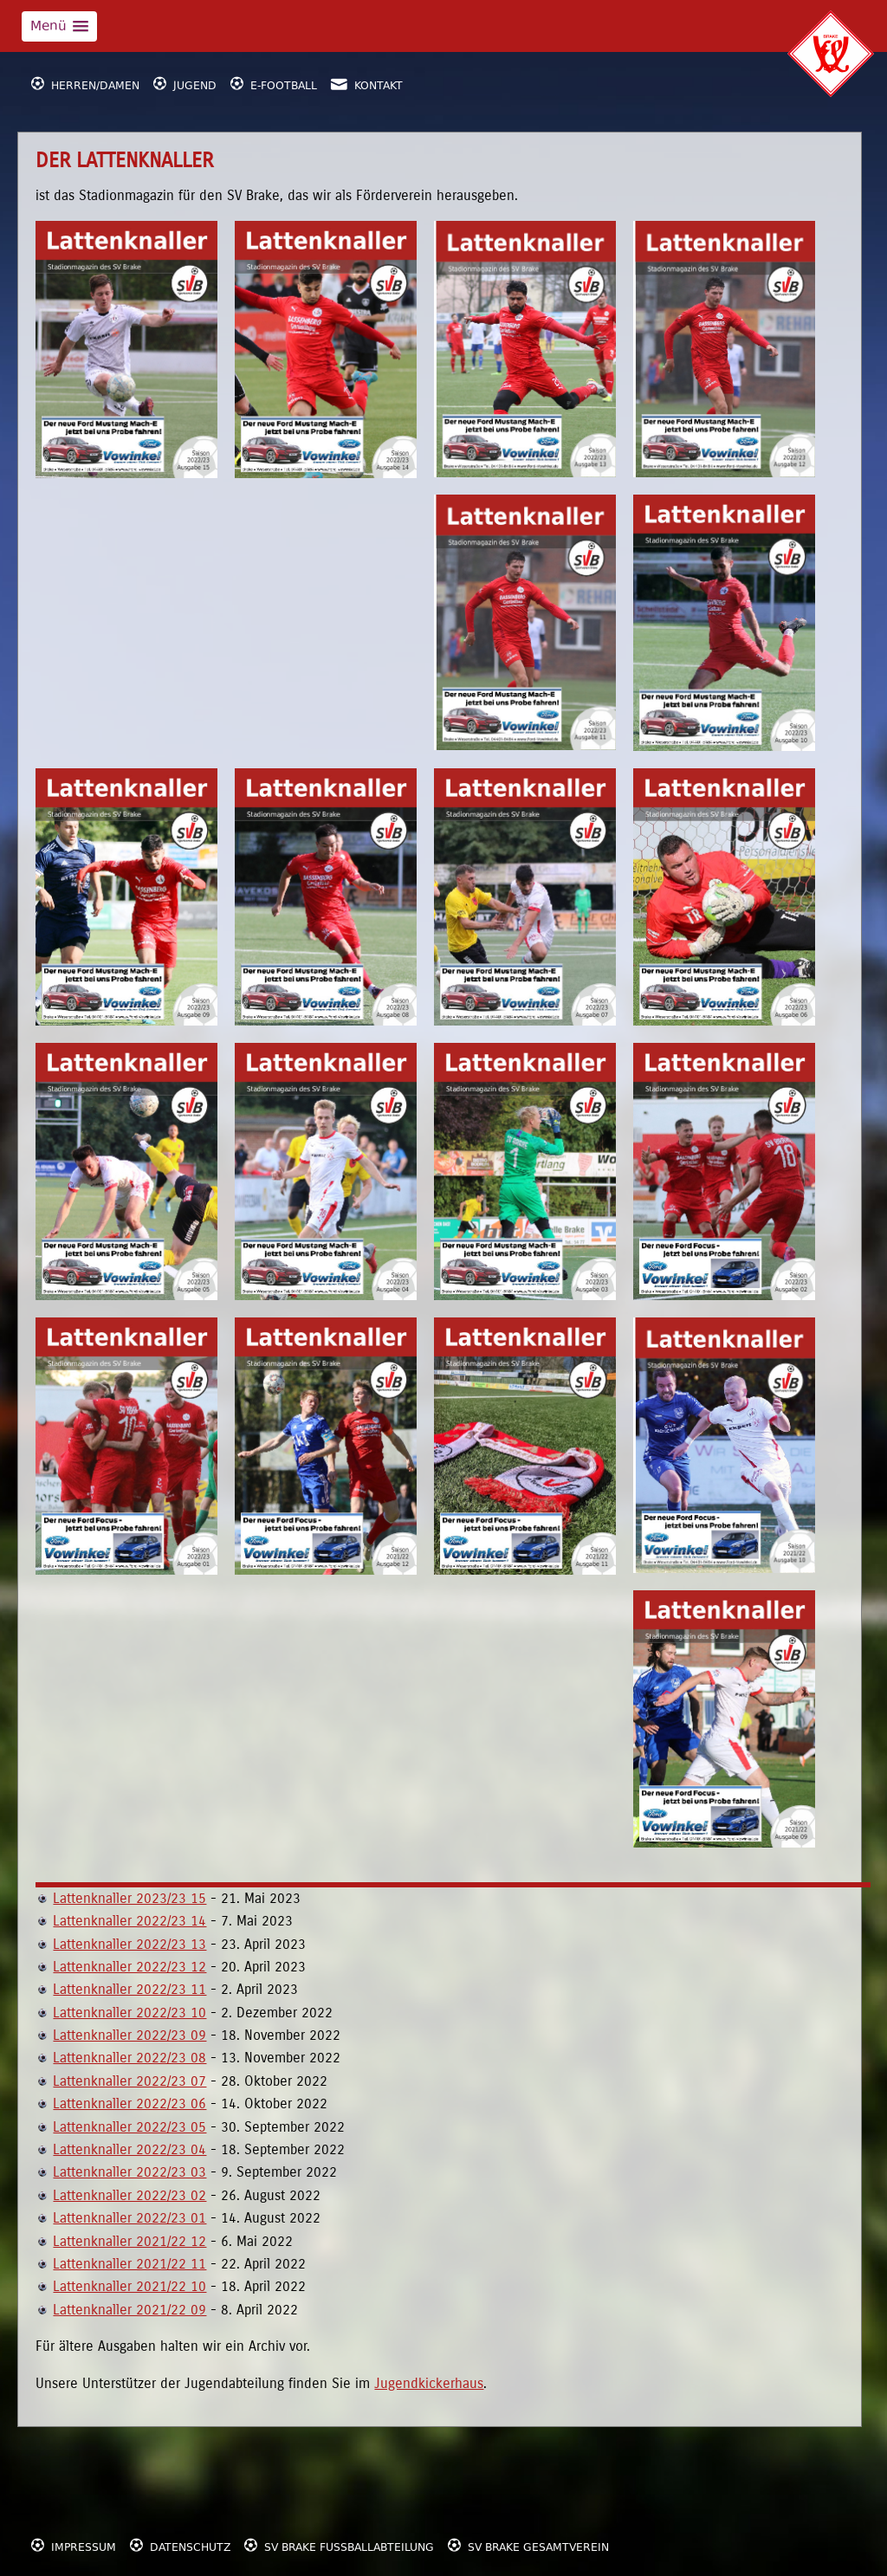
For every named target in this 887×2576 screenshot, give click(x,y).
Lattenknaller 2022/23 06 (129, 2103)
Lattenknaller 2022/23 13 (129, 1944)
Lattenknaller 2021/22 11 (129, 2264)
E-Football (273, 82)
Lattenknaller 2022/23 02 (129, 2195)
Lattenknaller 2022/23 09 (129, 2035)
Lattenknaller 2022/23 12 (129, 1966)
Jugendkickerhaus (428, 2383)
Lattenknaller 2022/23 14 (129, 1921)
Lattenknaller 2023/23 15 (129, 1898)
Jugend (185, 82)
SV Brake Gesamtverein (528, 2544)
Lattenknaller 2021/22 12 (129, 2241)
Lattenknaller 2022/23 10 (129, 2012)
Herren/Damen (85, 82)
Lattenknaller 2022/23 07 (129, 2081)
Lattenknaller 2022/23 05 (129, 2127)
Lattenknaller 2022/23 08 (129, 2057)
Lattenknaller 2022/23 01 (129, 2218)
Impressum (73, 2544)
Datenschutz (180, 2544)
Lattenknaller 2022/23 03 (129, 2172)
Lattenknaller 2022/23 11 (129, 1989)
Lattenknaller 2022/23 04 (129, 2149)
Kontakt (367, 82)
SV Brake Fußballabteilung (339, 2544)
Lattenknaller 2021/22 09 (129, 2309)
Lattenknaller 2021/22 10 (129, 2286)
